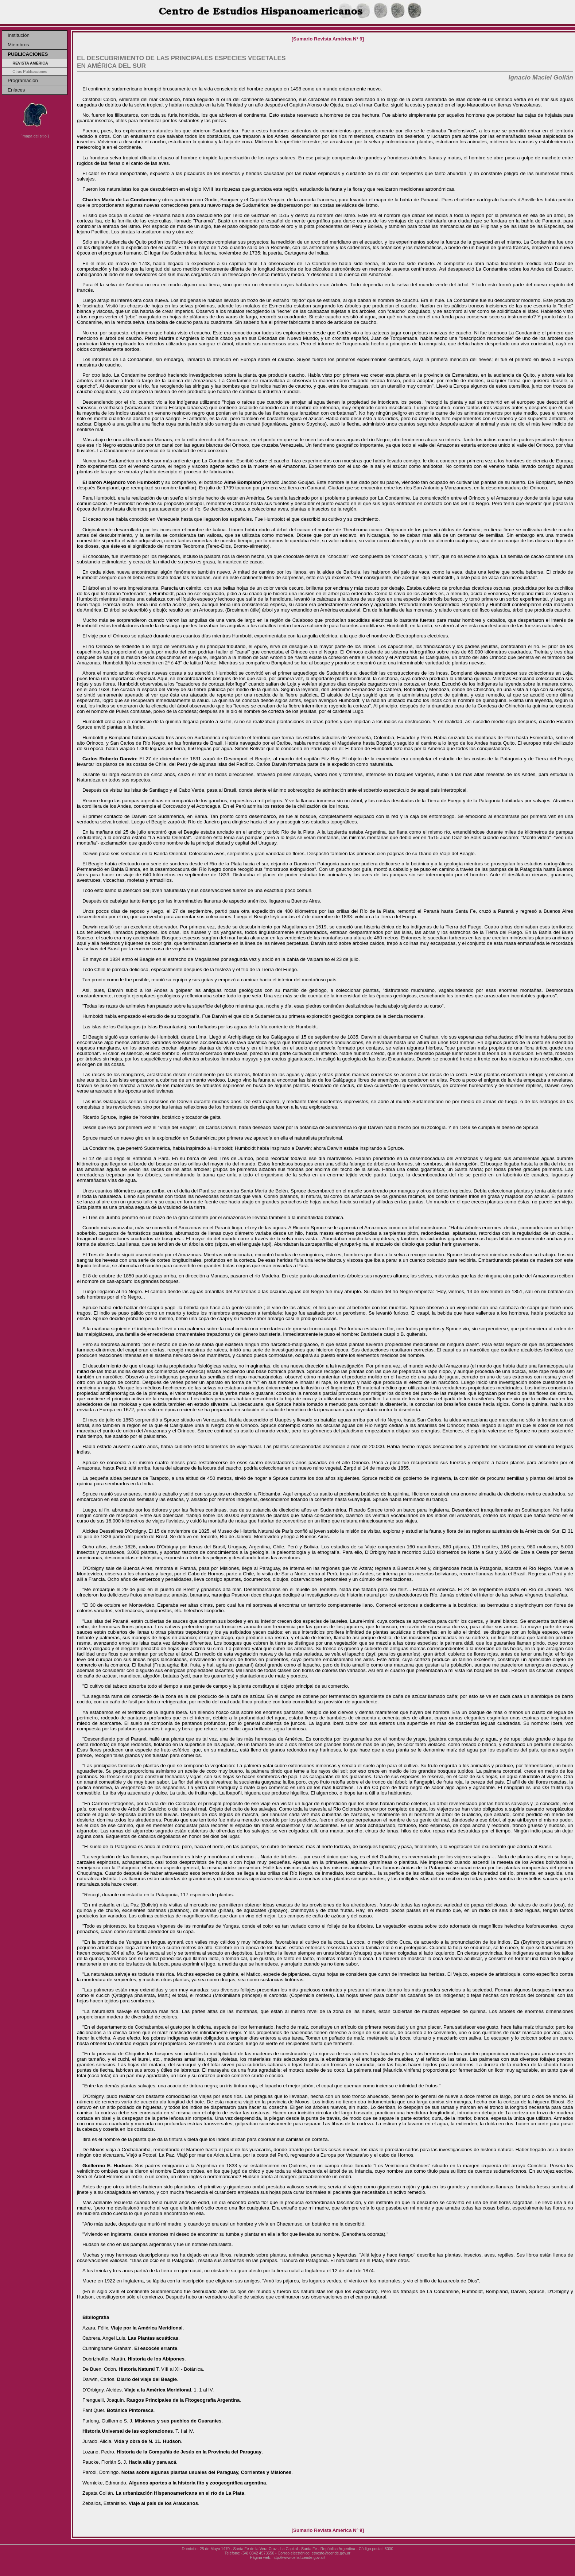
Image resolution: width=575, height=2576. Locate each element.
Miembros (18, 44)
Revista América (30, 63)
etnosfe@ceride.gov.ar (331, 2553)
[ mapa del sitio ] (34, 136)
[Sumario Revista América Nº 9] (328, 39)
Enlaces (16, 90)
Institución (19, 35)
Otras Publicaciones (29, 71)
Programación (23, 80)
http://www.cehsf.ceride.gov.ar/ (298, 2557)
